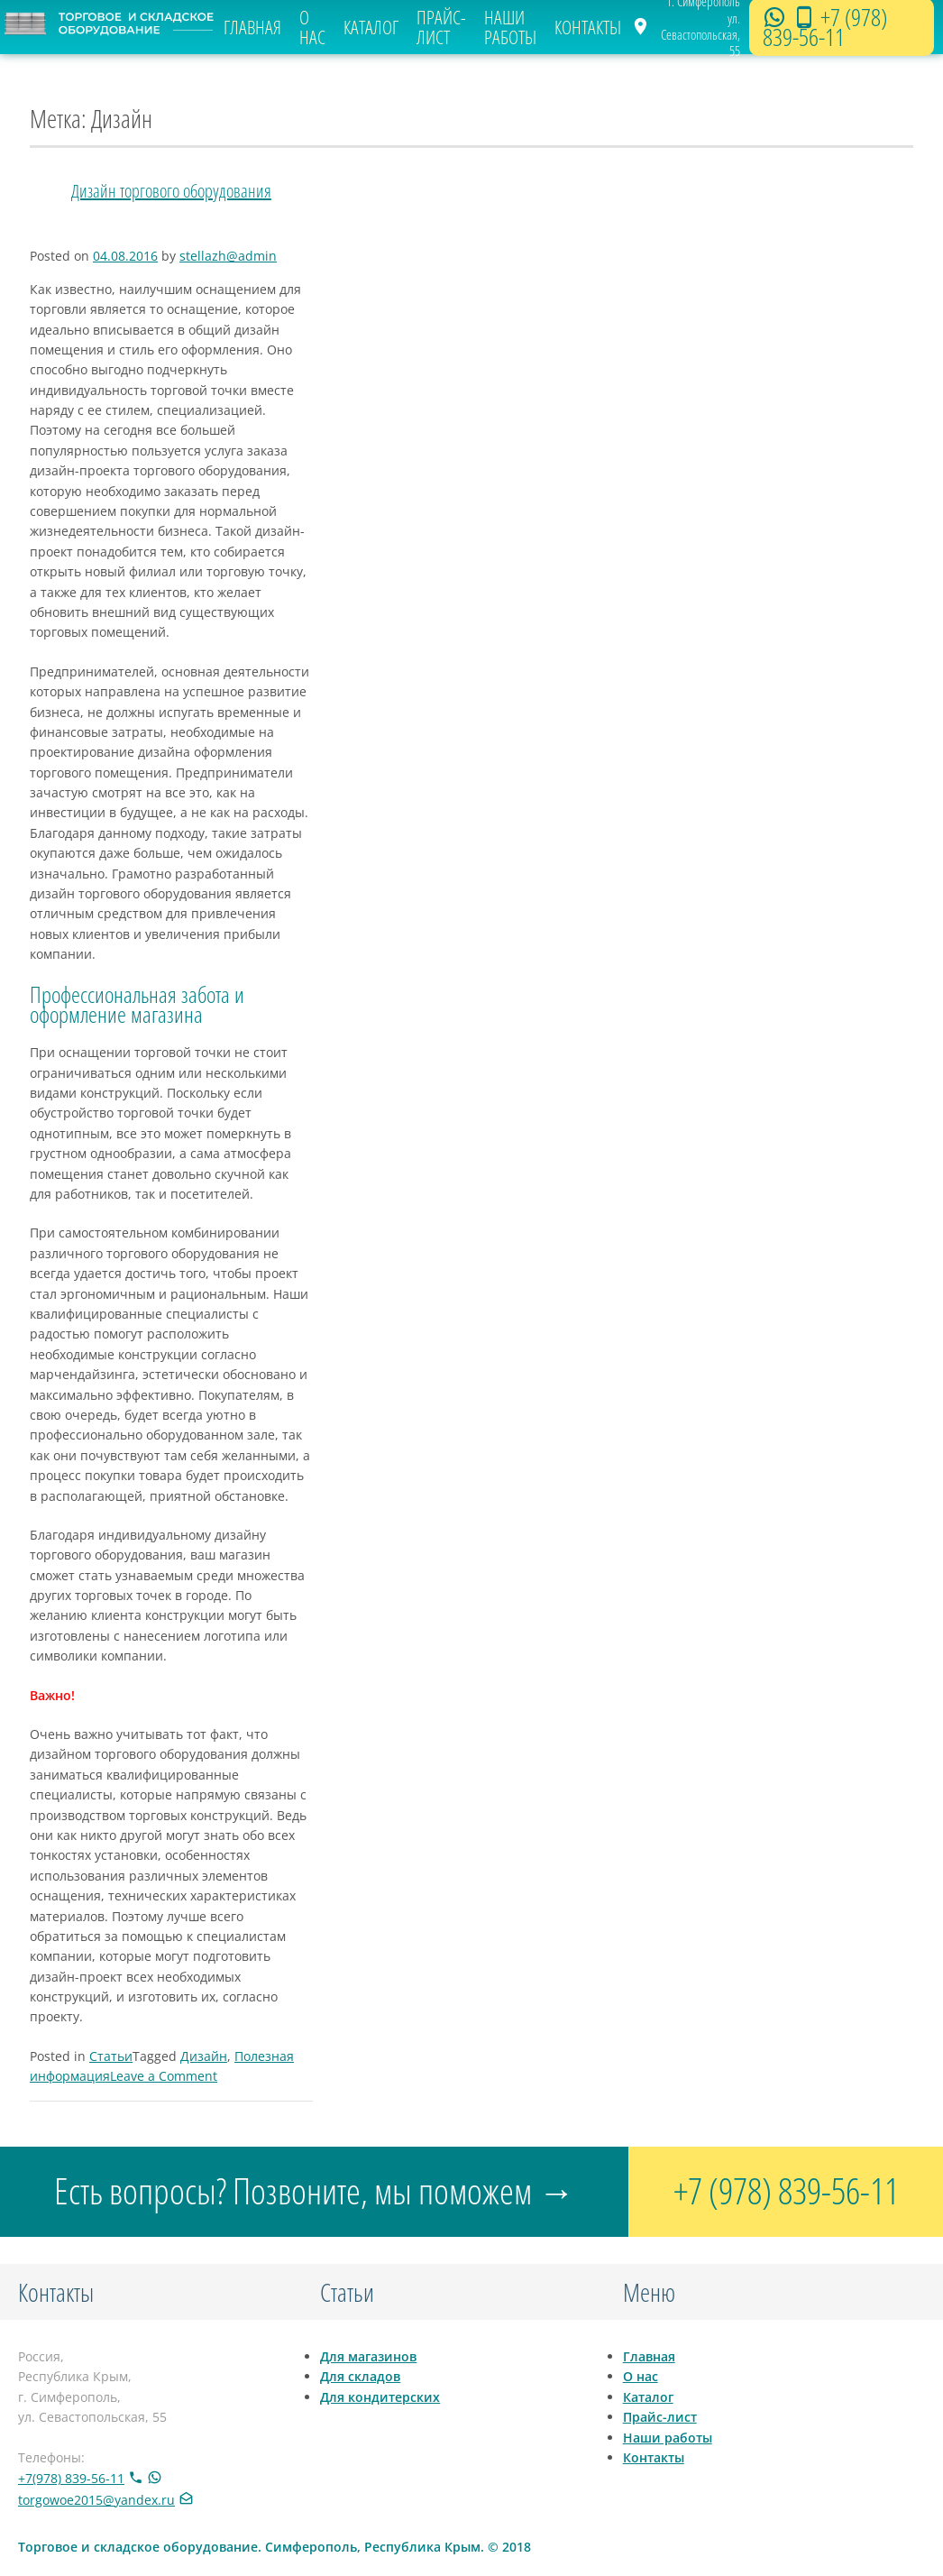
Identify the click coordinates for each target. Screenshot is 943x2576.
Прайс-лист (441, 27)
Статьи (111, 2056)
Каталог (370, 27)
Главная (252, 27)
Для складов (360, 2376)
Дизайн (203, 2056)
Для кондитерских (380, 2397)
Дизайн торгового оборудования (171, 191)
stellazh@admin (228, 255)
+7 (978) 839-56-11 (825, 27)
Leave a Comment (163, 2075)
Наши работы (510, 27)
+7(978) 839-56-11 (71, 2478)
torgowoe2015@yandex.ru (96, 2499)
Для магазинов (368, 2356)
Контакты (587, 27)
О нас (312, 27)
